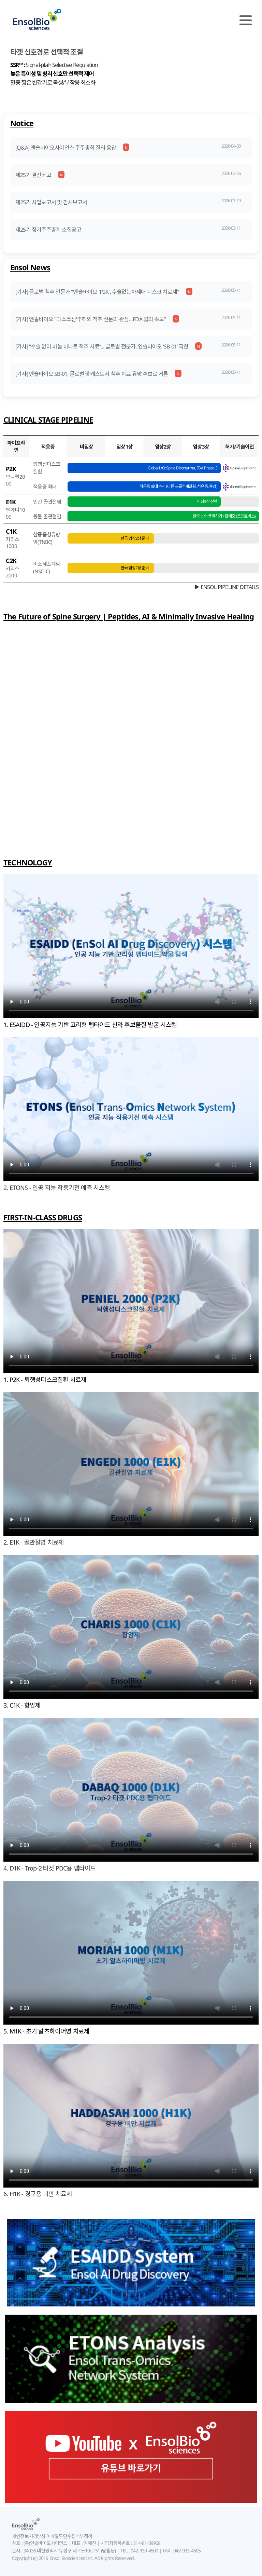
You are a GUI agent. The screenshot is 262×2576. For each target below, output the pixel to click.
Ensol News (30, 267)
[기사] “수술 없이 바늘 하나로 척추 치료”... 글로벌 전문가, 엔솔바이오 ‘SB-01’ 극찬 (101, 346)
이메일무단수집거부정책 (68, 2536)
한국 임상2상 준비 (135, 538)
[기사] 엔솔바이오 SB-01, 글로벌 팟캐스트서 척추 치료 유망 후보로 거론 (91, 374)
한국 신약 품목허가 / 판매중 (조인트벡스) (224, 516)
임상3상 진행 (207, 501)
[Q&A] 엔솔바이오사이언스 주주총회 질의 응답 (65, 147)
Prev (11, 106)
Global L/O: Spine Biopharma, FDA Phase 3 (182, 468)
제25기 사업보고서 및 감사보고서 (51, 202)
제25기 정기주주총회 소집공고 (48, 229)
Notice (21, 123)
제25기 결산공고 (33, 175)
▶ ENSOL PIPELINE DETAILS (226, 587)
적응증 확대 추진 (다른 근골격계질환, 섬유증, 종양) (178, 486)
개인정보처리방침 (28, 2536)
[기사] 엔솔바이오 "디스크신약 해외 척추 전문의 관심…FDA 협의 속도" (90, 319)
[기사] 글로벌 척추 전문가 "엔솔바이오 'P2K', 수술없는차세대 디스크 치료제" (97, 292)
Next (251, 106)
